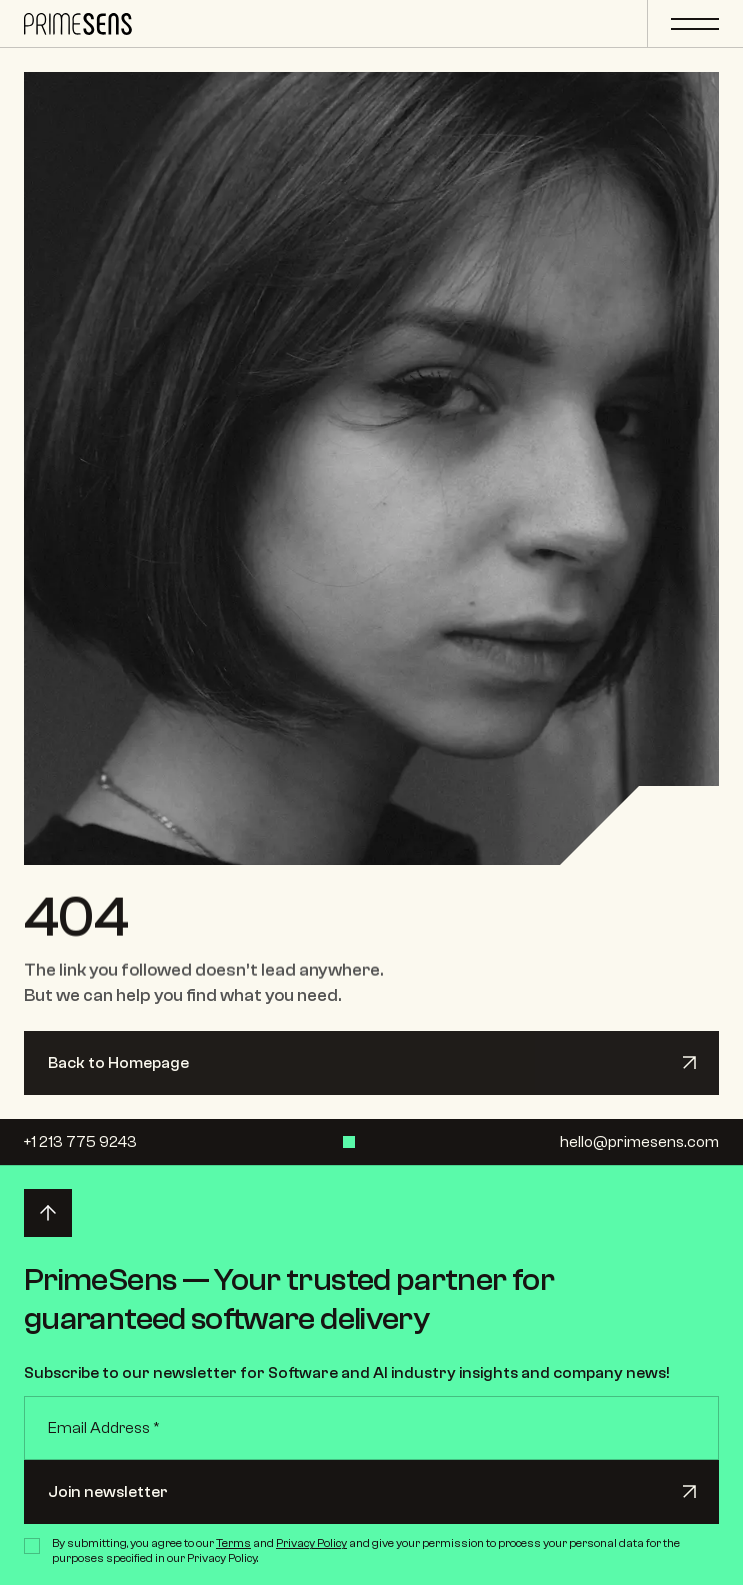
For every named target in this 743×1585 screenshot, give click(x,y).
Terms (233, 1543)
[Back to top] (48, 1213)
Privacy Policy (311, 1543)
